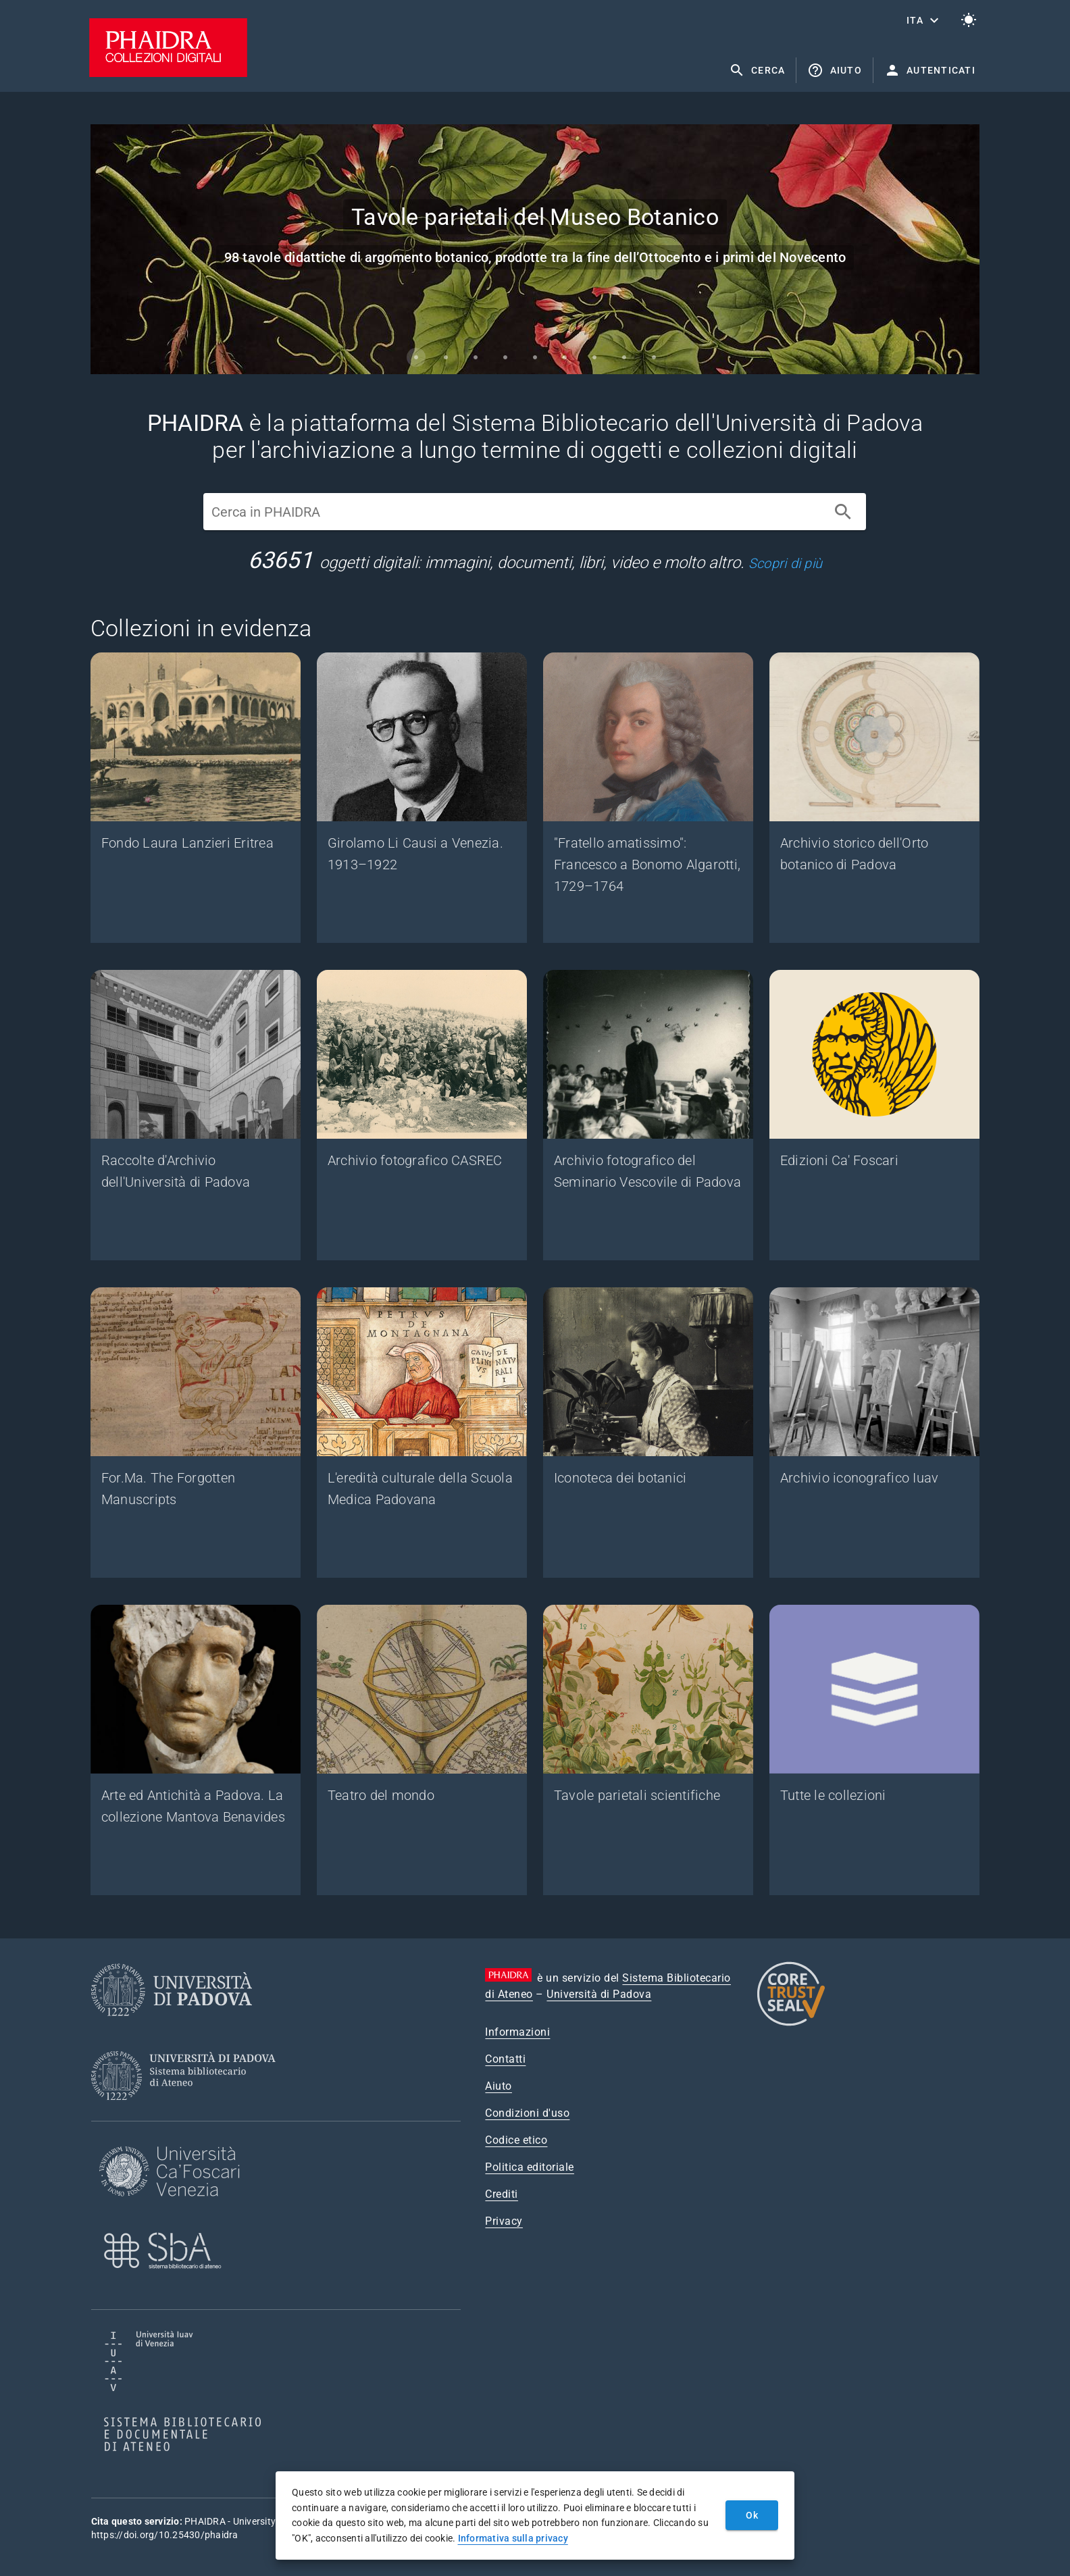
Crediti (501, 2194)
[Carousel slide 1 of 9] (416, 357)
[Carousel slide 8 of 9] (624, 357)
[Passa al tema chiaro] (969, 20)
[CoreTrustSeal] (791, 2023)
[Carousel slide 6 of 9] (564, 357)
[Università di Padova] (171, 2026)
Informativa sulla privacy (513, 2538)
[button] (924, 20)
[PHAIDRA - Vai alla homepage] (168, 73)
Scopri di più (785, 563)
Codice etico (516, 2140)
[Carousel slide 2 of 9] (445, 357)
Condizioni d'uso (527, 2113)
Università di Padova (598, 1994)
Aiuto (498, 2086)
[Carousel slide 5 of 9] (535, 357)
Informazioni (517, 2032)
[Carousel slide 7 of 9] (594, 357)
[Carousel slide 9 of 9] (653, 357)
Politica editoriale (529, 2167)
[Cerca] (843, 512)
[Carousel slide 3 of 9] (475, 357)
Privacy (504, 2221)
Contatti (505, 2059)
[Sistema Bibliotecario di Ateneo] (188, 2112)
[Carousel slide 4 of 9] (505, 357)
